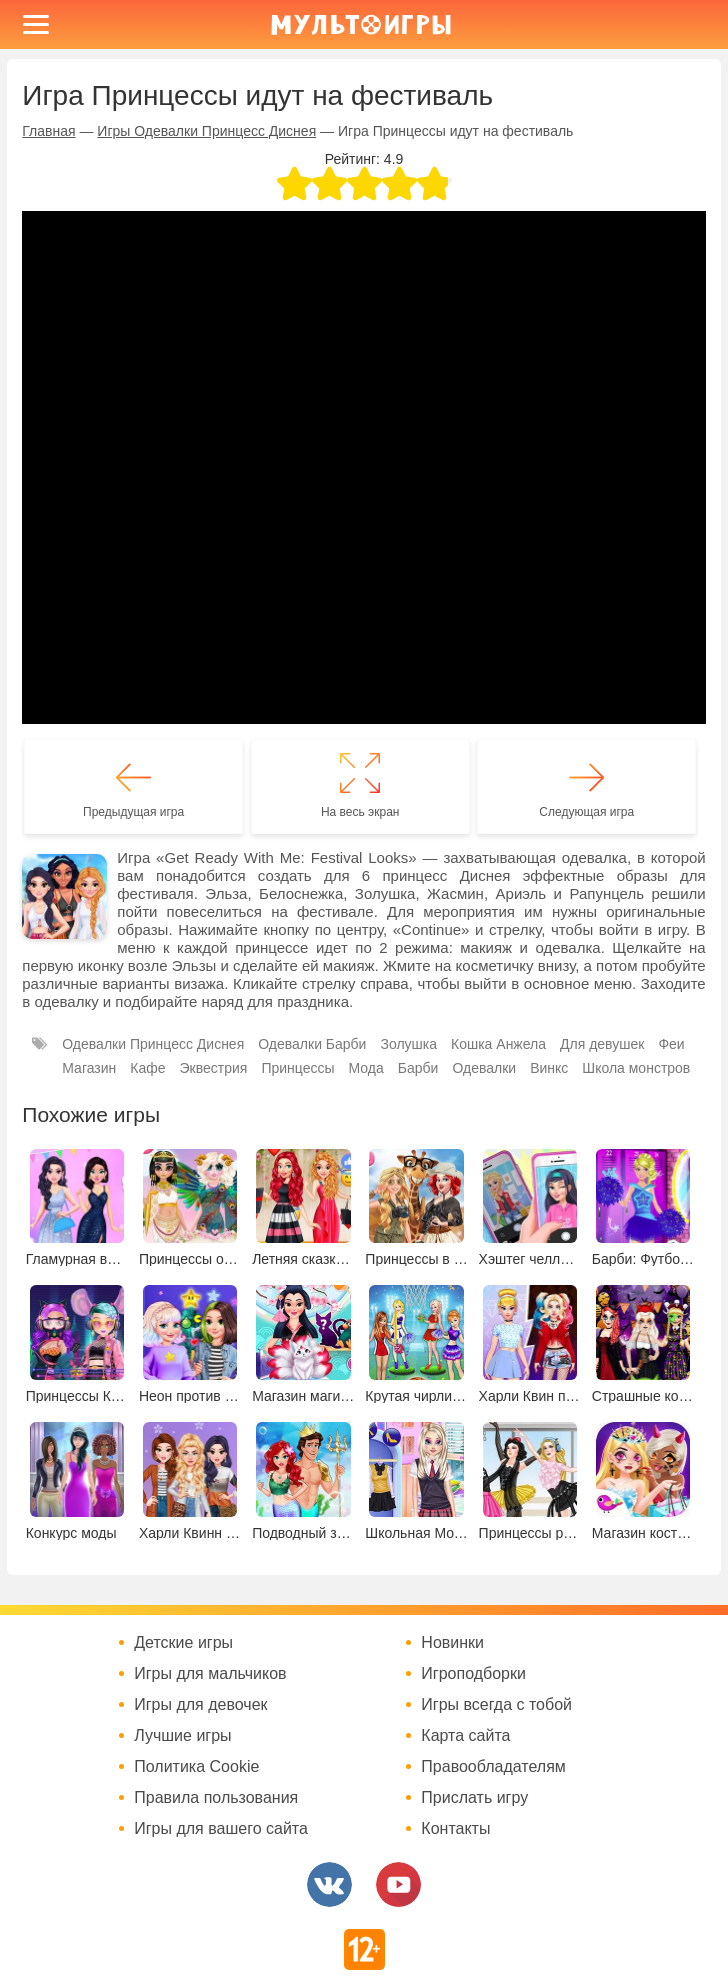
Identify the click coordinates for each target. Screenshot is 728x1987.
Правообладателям (493, 1767)
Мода (366, 1068)
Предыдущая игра (133, 812)
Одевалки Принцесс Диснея (153, 1044)
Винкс (549, 1068)
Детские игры (183, 1643)
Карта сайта (465, 1736)
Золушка (408, 1044)
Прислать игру (474, 1798)
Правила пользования (216, 1798)
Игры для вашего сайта (221, 1829)
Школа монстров (636, 1068)
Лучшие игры (182, 1736)
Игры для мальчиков (210, 1674)
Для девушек (602, 1044)
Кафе (147, 1068)
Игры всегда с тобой (496, 1705)
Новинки (452, 1643)
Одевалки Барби (312, 1044)
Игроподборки (473, 1674)
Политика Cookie (196, 1767)
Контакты (455, 1829)
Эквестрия (214, 1068)
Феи (671, 1044)
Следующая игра (586, 812)
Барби (418, 1068)
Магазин (89, 1068)
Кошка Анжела (498, 1044)
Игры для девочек (200, 1705)
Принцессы (297, 1068)
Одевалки (484, 1068)
